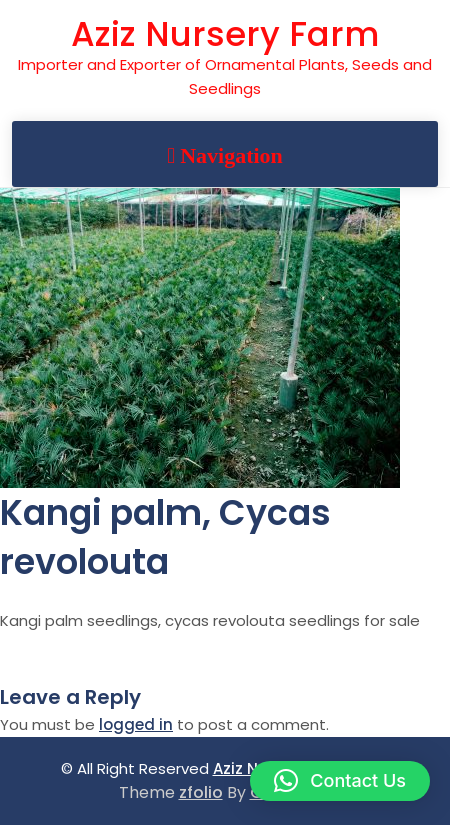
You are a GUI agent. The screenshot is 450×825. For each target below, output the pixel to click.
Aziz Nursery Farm (225, 34)
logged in (136, 724)
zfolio (201, 792)
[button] (340, 781)
